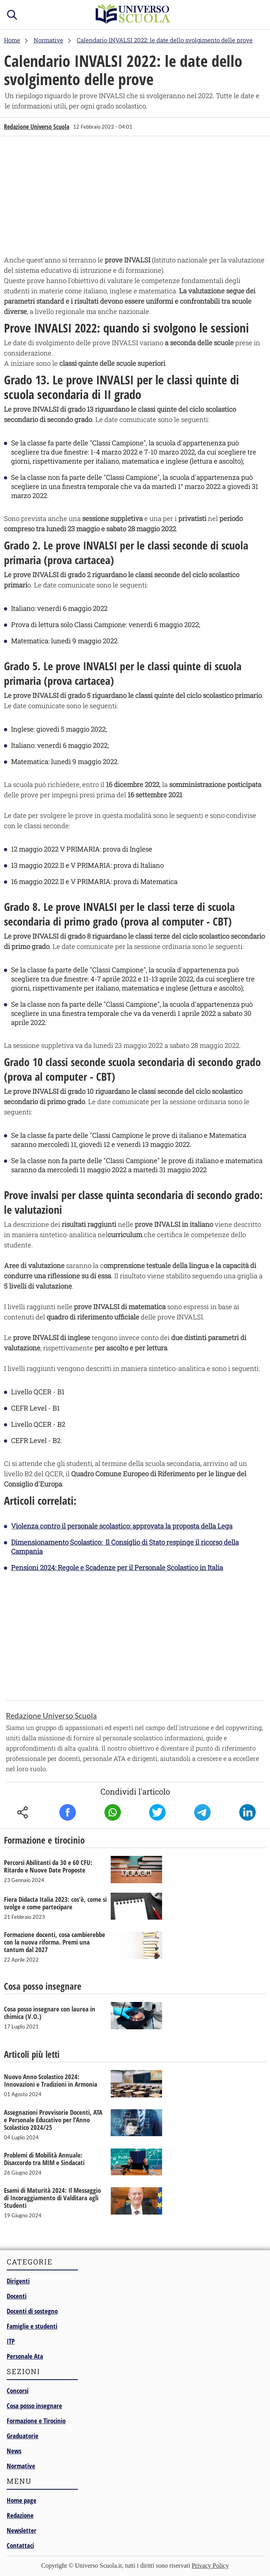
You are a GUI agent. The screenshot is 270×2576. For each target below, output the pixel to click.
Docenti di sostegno (32, 2311)
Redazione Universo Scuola (36, 126)
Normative (21, 2465)
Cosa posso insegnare (34, 2405)
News (14, 2450)
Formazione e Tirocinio (36, 2420)
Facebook (67, 1812)
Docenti (16, 2295)
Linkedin (247, 1812)
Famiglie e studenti (32, 2326)
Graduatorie (22, 2435)
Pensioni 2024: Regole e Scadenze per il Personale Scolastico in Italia (117, 1567)
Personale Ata (25, 2356)
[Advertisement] (135, 197)
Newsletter (21, 2530)
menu (256, 13)
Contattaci (20, 2545)
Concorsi (17, 2390)
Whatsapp (112, 1812)
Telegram (202, 1812)
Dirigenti (18, 2280)
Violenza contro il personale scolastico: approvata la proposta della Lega (121, 1525)
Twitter (157, 1812)
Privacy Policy (210, 2565)
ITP (11, 2341)
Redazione (20, 2515)
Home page (21, 2500)
